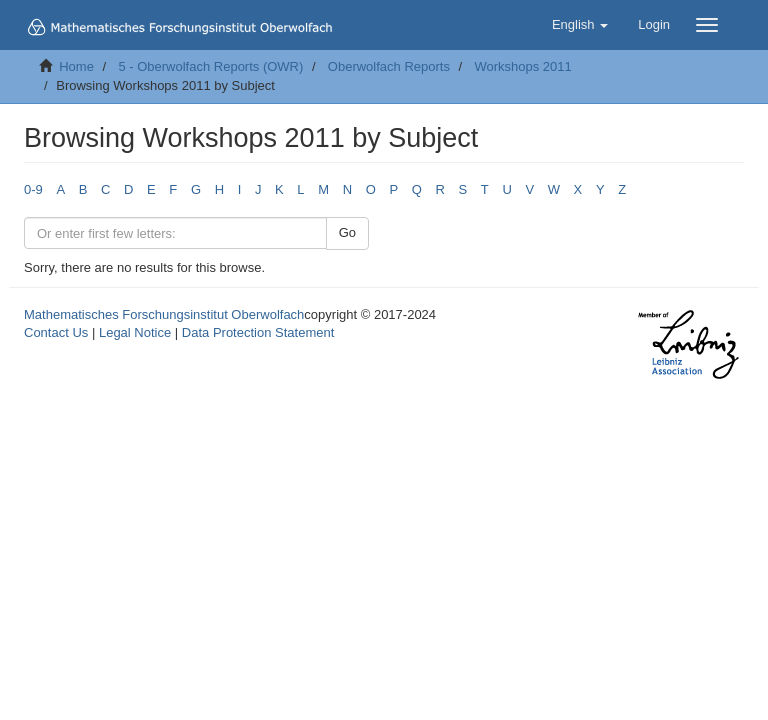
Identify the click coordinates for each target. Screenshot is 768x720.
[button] (580, 25)
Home (76, 66)
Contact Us (56, 332)
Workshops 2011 (522, 66)
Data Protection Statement (258, 332)
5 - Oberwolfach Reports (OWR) (210, 66)
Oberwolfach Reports (389, 66)
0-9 (33, 189)
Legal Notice (135, 332)
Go (347, 232)
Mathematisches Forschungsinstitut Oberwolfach (164, 314)
